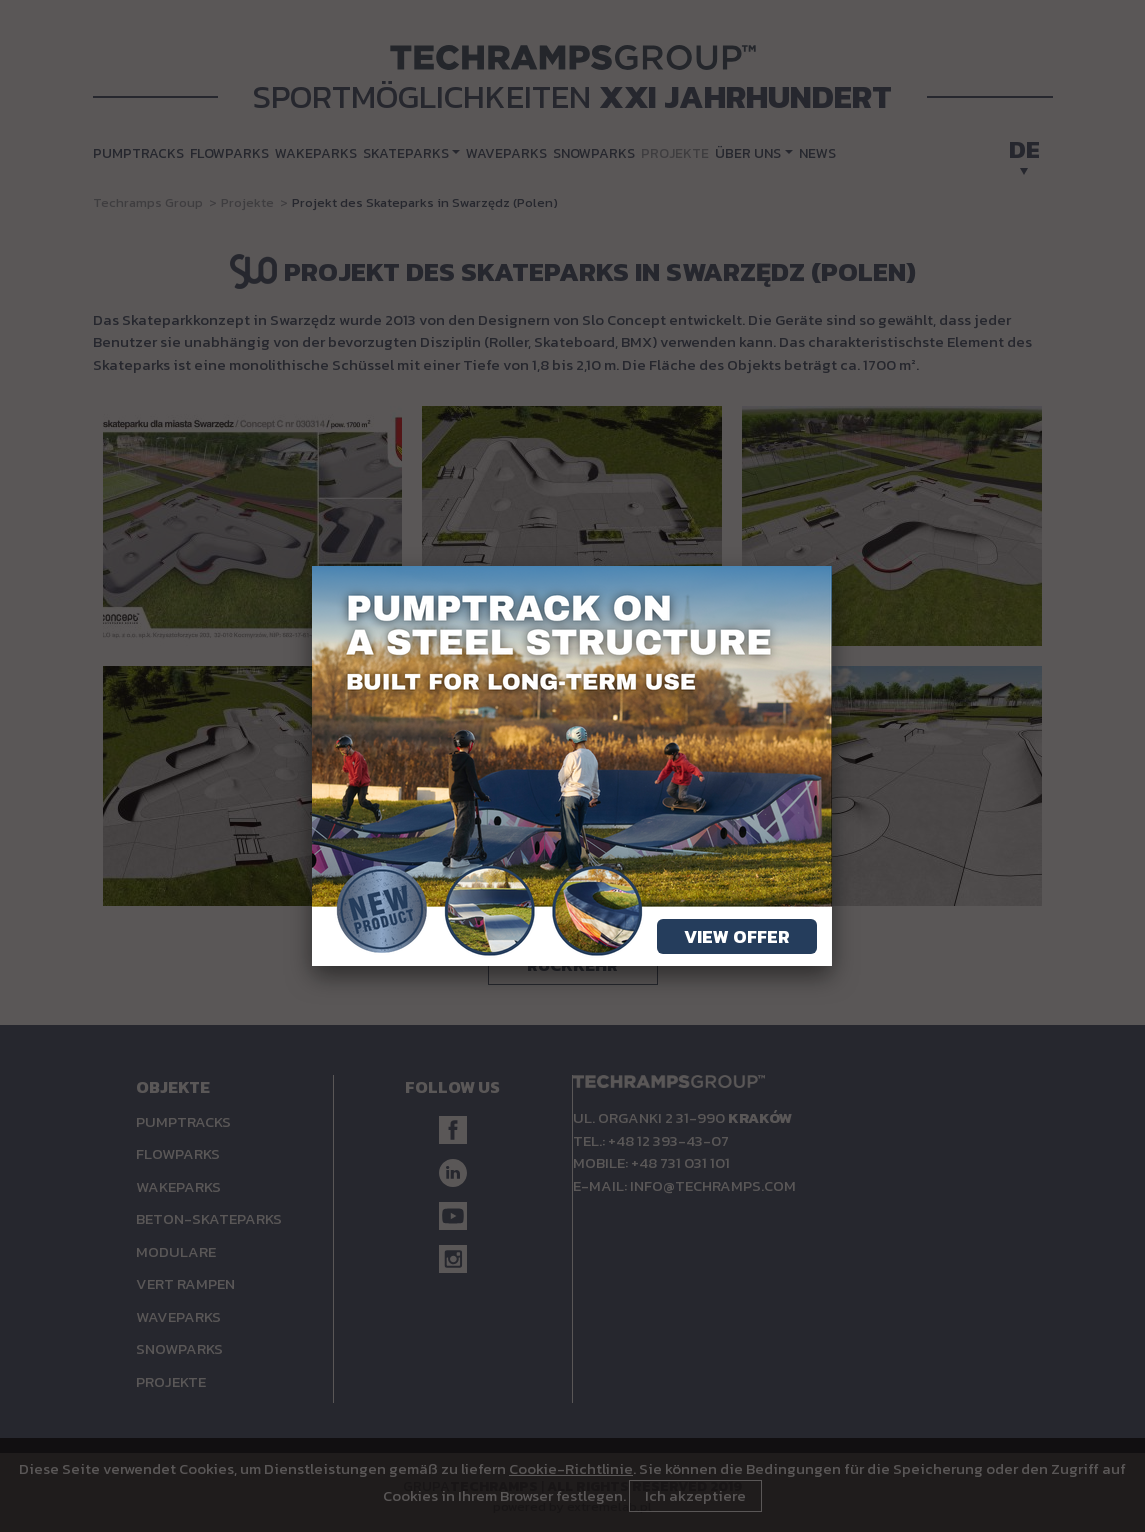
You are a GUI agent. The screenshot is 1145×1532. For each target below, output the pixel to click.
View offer (737, 936)
